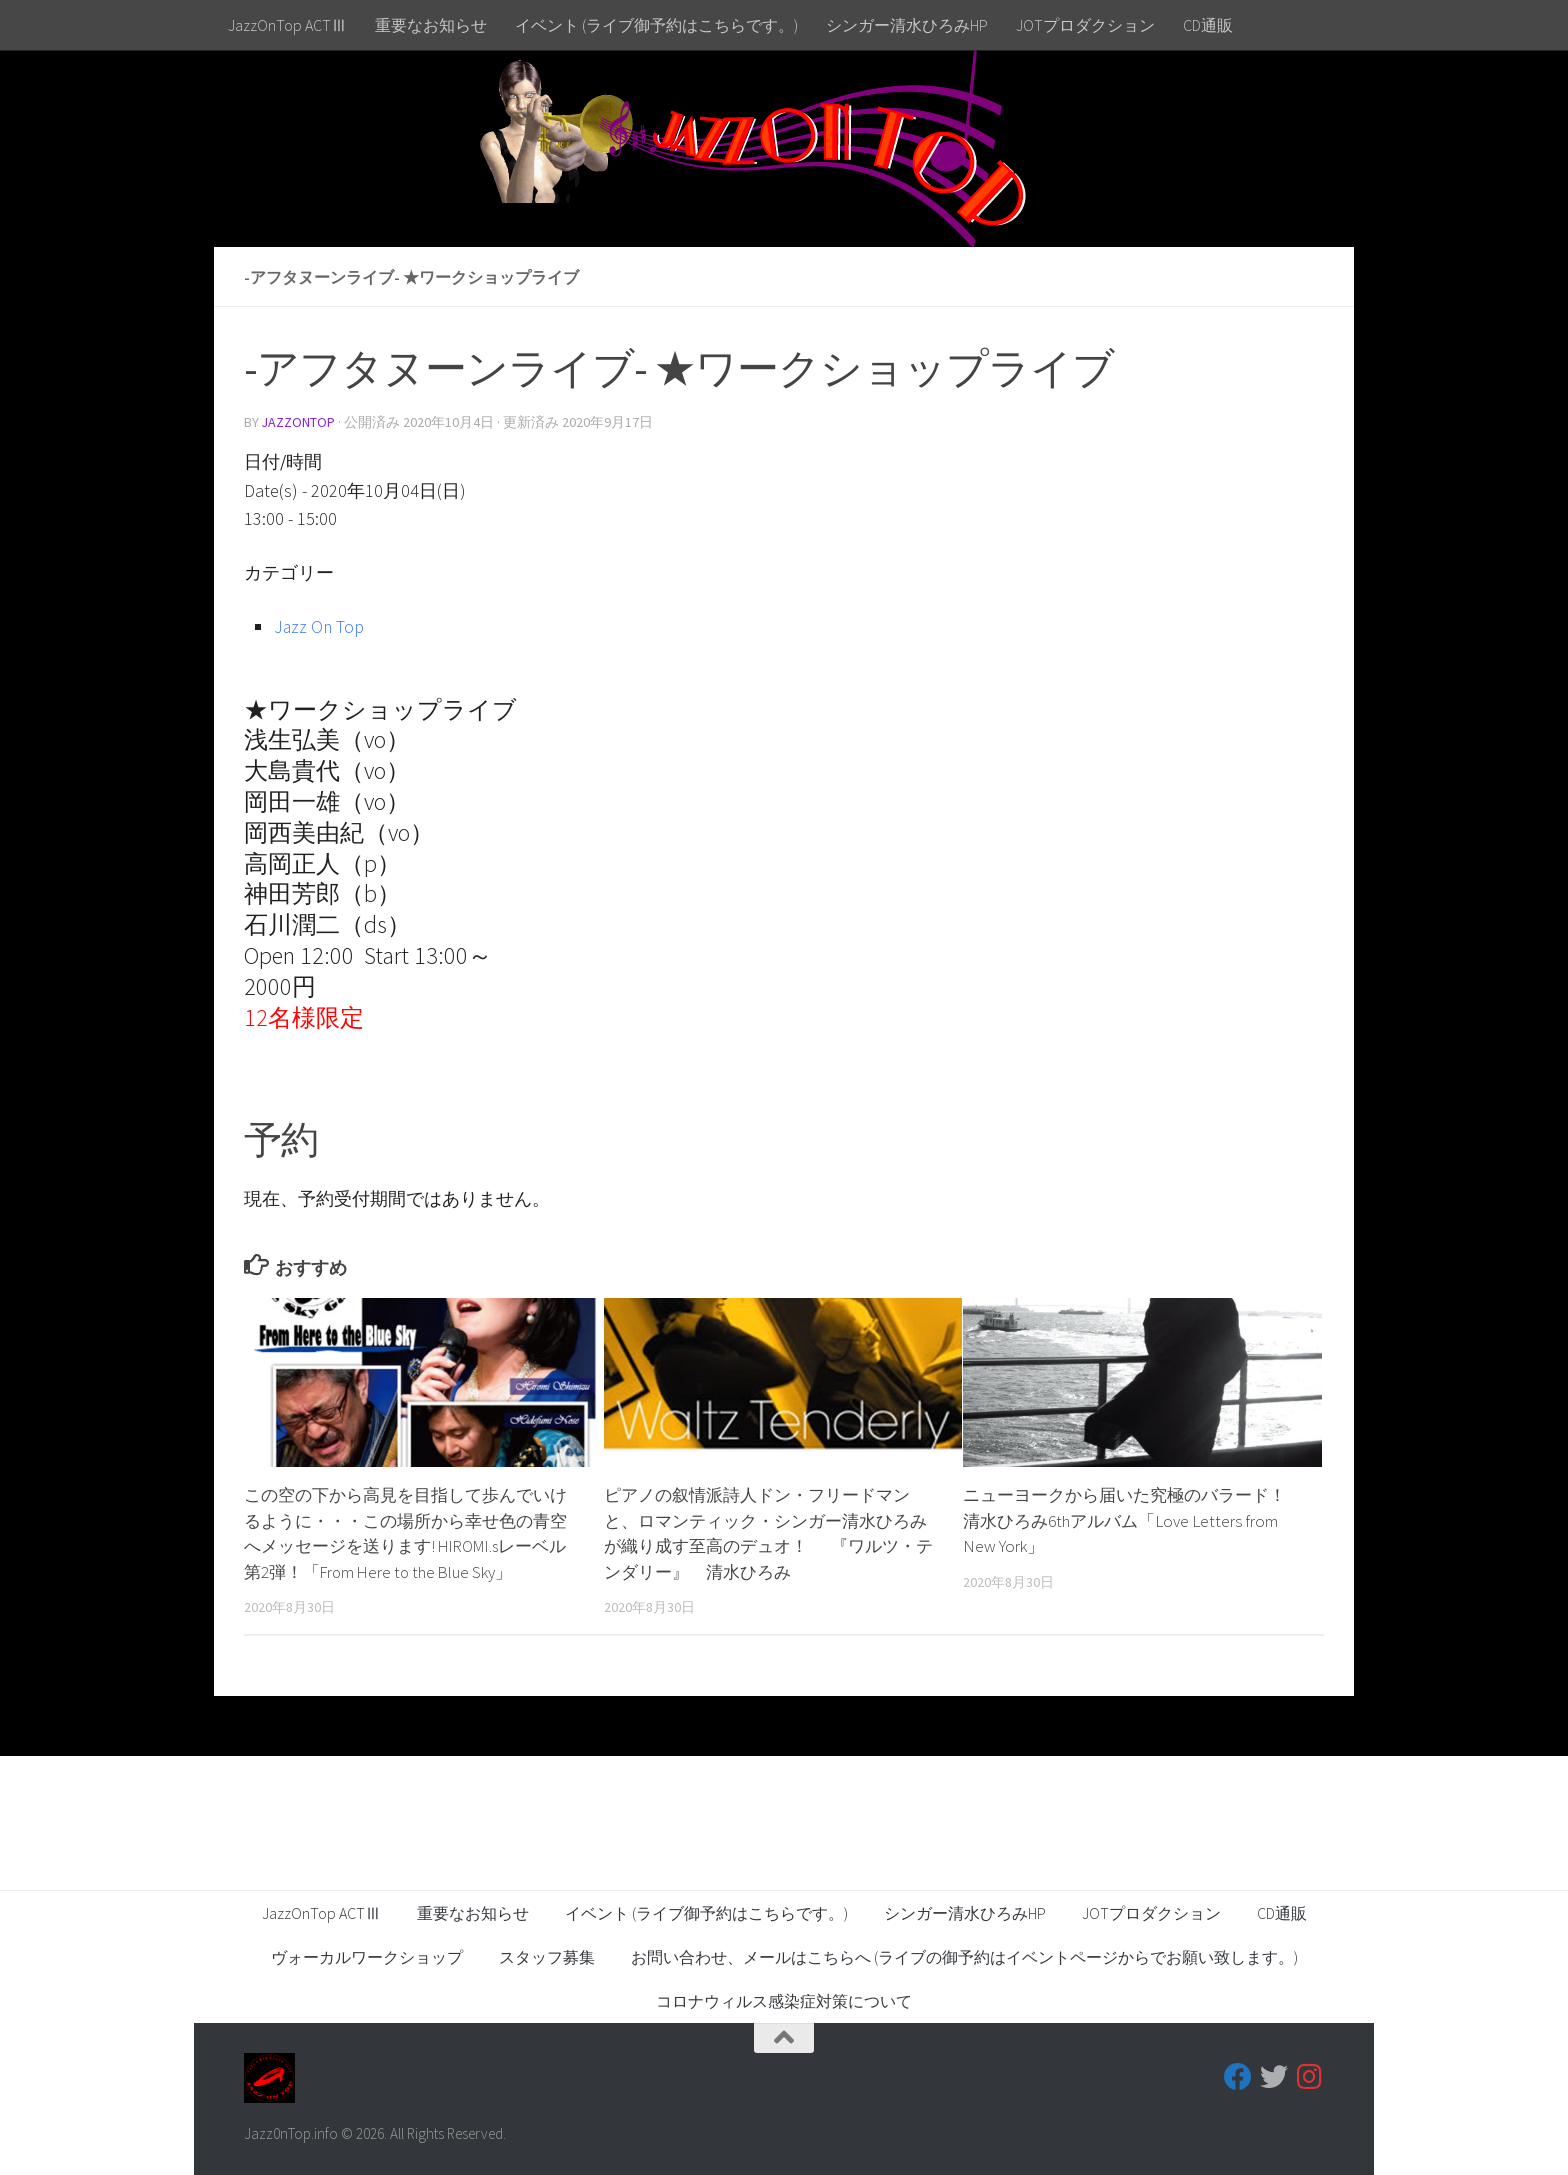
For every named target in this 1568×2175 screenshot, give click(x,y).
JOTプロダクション (1085, 25)
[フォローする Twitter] (1274, 2077)
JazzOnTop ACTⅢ (287, 25)
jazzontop (299, 422)
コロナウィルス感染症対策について (784, 2001)
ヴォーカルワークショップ (367, 1957)
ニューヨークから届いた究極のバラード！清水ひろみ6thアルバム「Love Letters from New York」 (1124, 1520)
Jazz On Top (320, 626)
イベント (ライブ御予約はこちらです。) (656, 25)
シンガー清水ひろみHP (907, 25)
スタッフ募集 (547, 1957)
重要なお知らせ (431, 25)
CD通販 (1208, 25)
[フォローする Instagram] (1310, 2077)
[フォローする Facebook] (1238, 2077)
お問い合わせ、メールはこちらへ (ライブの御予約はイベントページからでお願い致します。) (964, 1957)
